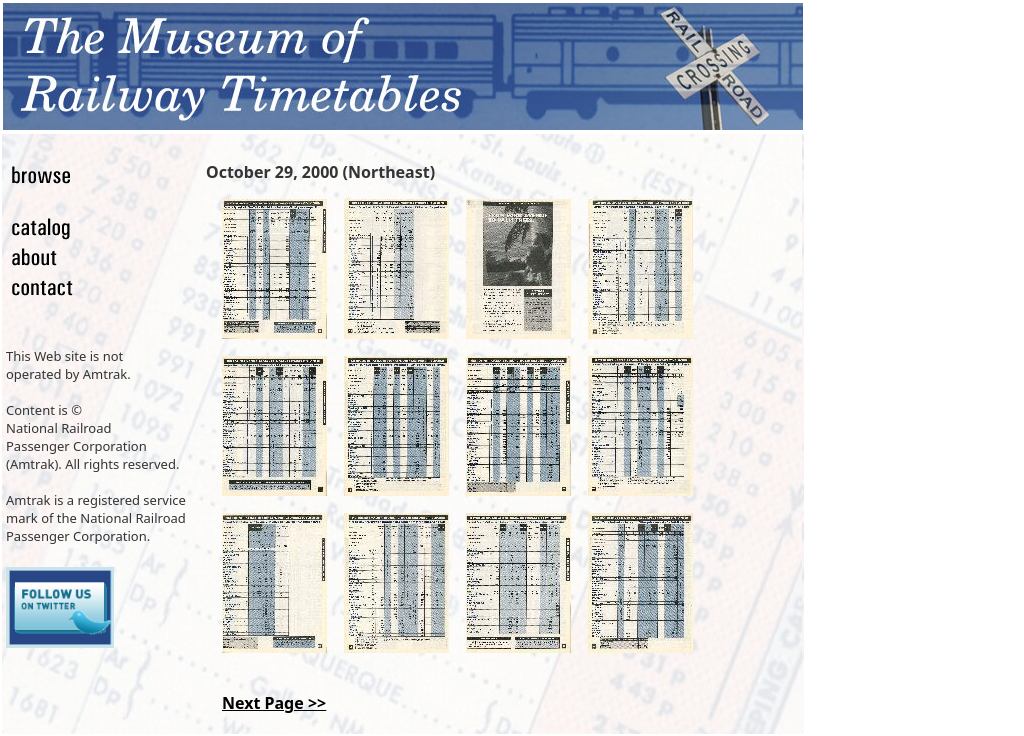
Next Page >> (274, 703)
